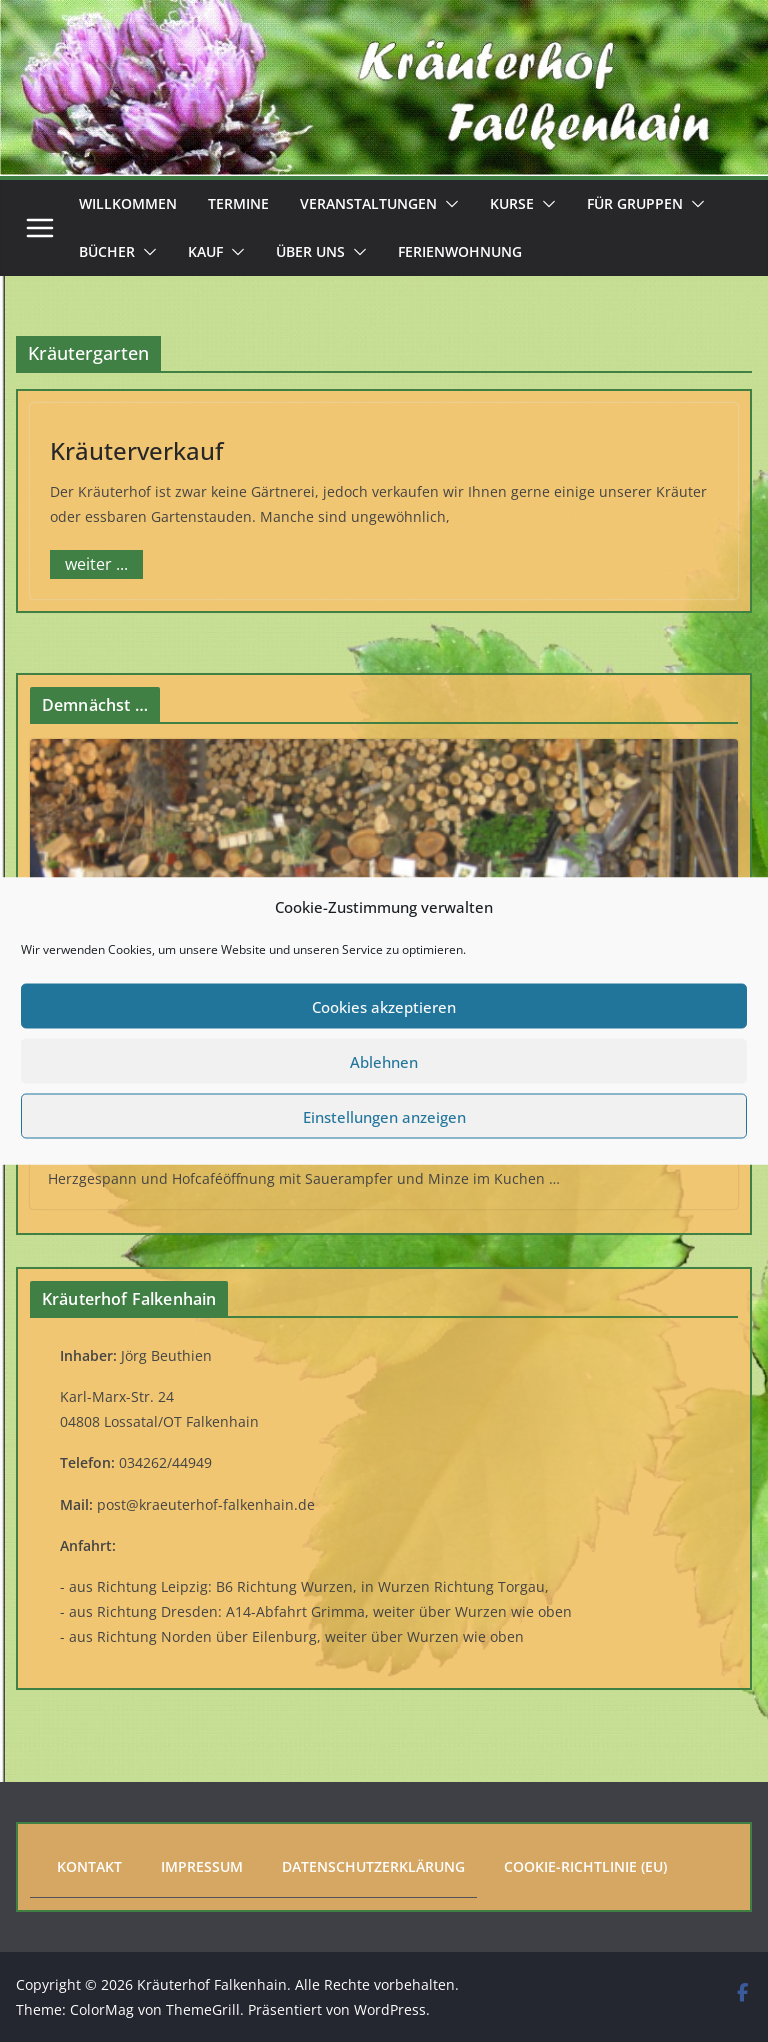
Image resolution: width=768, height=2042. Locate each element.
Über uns (310, 251)
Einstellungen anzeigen (384, 1116)
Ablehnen (384, 1061)
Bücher (107, 251)
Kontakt (89, 1866)
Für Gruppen (635, 203)
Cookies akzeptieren (384, 1006)
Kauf (205, 251)
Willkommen (128, 203)
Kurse (512, 203)
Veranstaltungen (368, 203)
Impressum (202, 1866)
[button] (448, 204)
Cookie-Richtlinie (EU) (585, 1866)
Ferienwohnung (460, 251)
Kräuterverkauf (136, 450)
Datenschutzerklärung (373, 1866)
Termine (238, 203)
